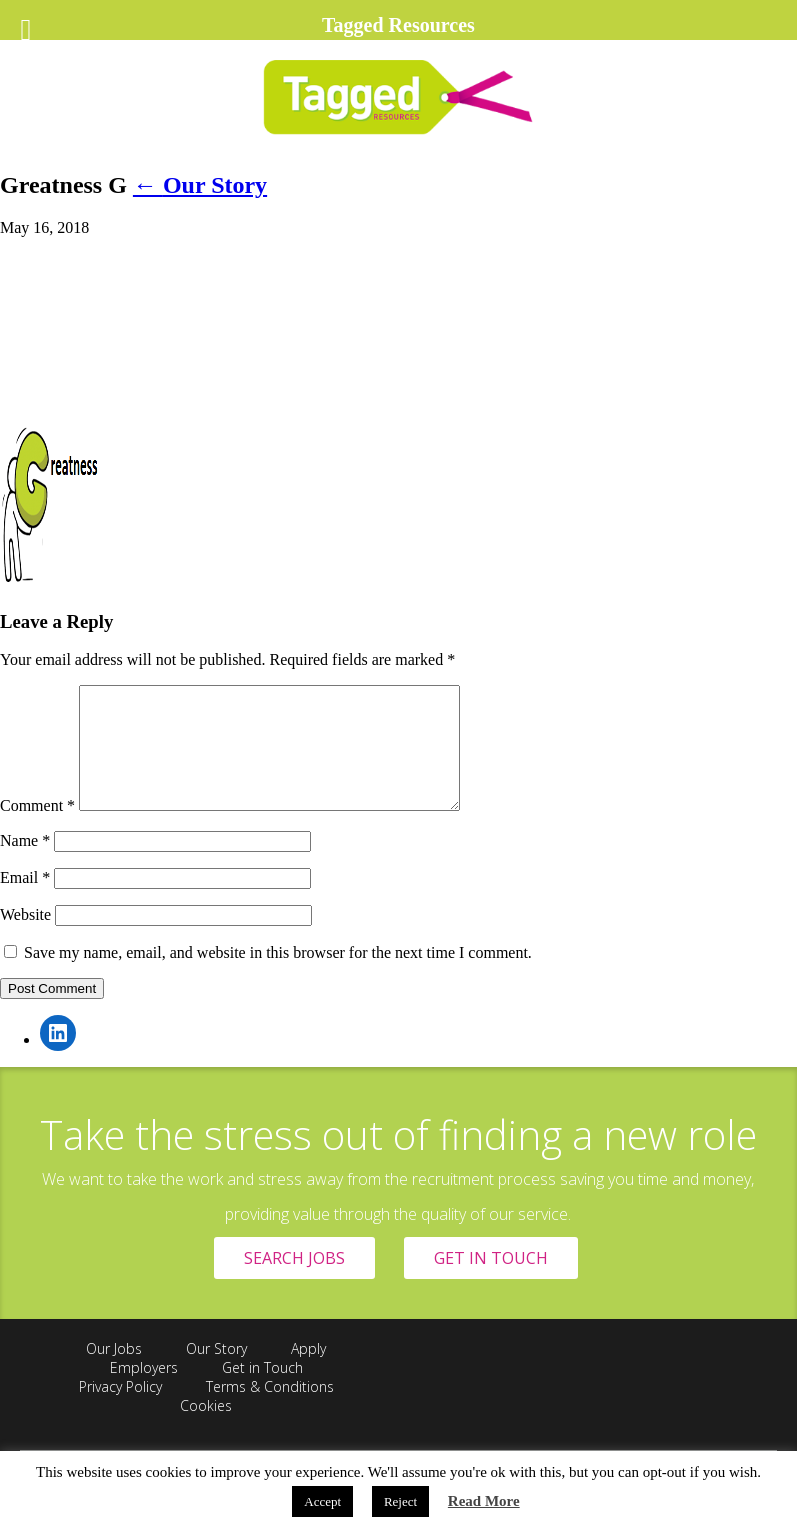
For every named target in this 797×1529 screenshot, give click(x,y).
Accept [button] (322, 1501)
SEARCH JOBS (294, 1282)
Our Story (200, 185)
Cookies (206, 1429)
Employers (144, 1391)
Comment (37, 829)
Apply (308, 1372)
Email (25, 901)
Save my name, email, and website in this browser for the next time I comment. (278, 976)
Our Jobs (114, 1372)
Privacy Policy (120, 1410)
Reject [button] (400, 1501)
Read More (484, 1501)
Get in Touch (262, 1391)
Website (25, 938)
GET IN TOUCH (491, 1282)
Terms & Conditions (270, 1410)
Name (25, 864)
